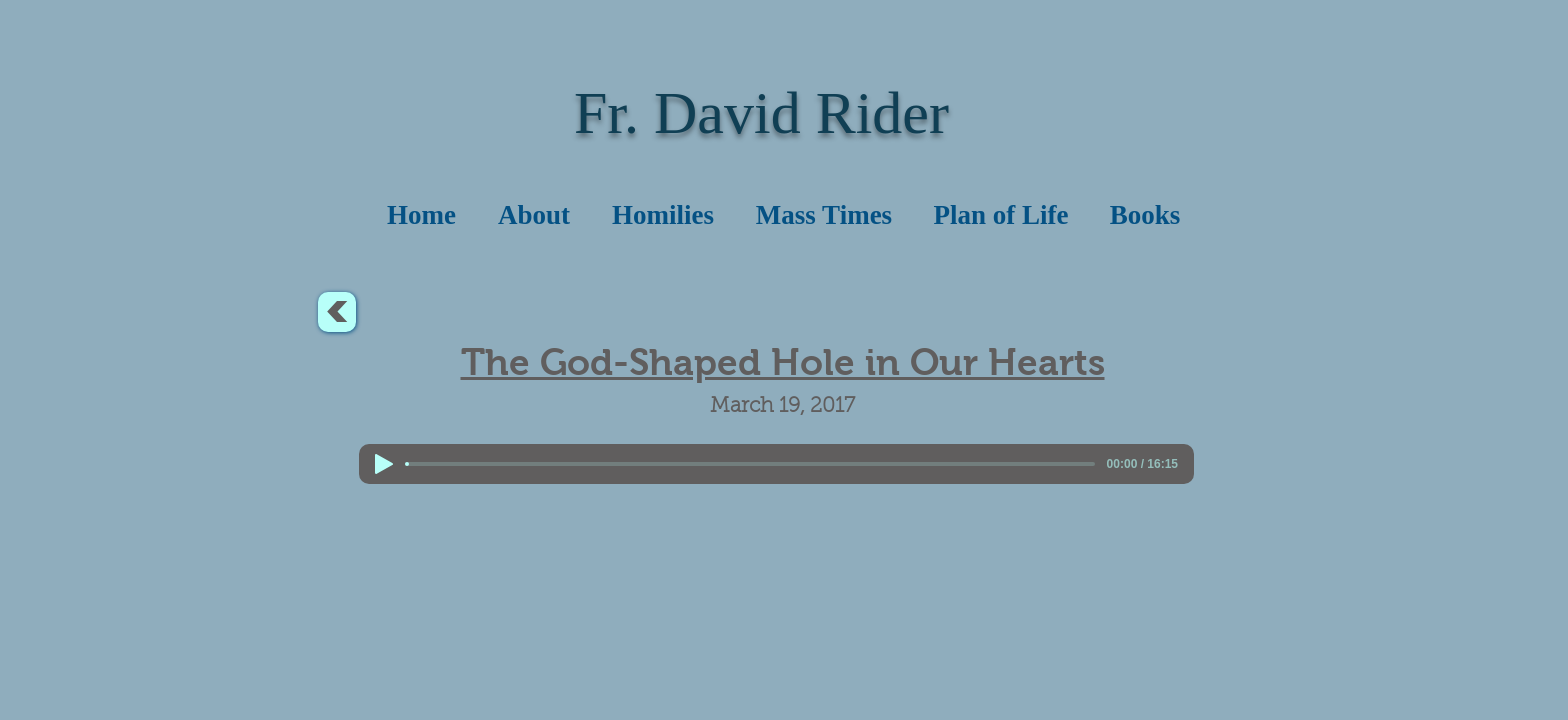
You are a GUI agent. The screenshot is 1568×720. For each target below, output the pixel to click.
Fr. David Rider (761, 113)
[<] (337, 312)
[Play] (384, 464)
